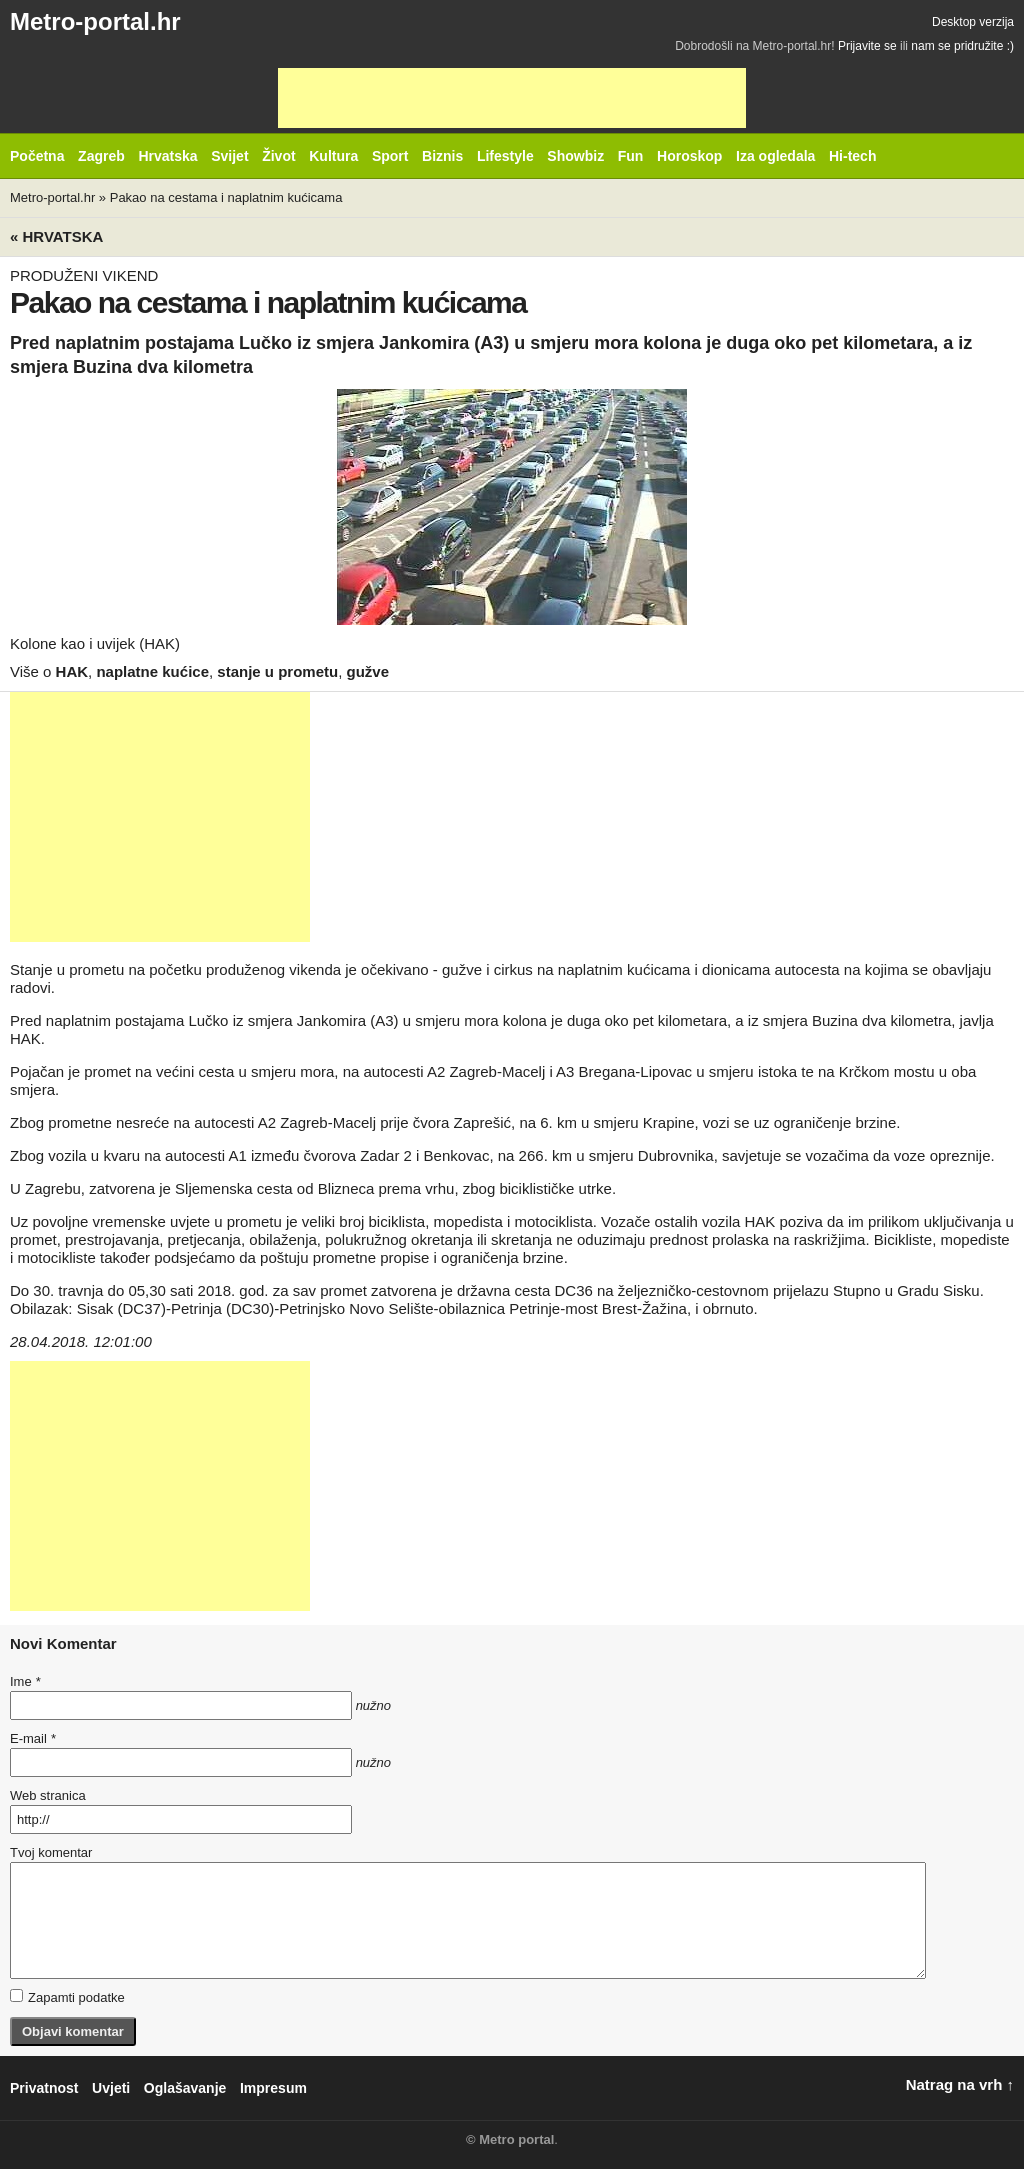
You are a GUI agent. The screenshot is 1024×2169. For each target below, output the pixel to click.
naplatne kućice (152, 671)
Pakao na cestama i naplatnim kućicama (226, 197)
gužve (368, 671)
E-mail (33, 1738)
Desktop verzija (973, 22)
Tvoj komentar (51, 1852)
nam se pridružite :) (962, 46)
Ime (25, 1681)
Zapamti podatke (67, 1997)
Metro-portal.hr (95, 21)
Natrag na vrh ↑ (960, 2084)
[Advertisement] (512, 98)
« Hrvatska (56, 236)
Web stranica (48, 1795)
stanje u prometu (277, 671)
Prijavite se (867, 46)
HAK (72, 671)
